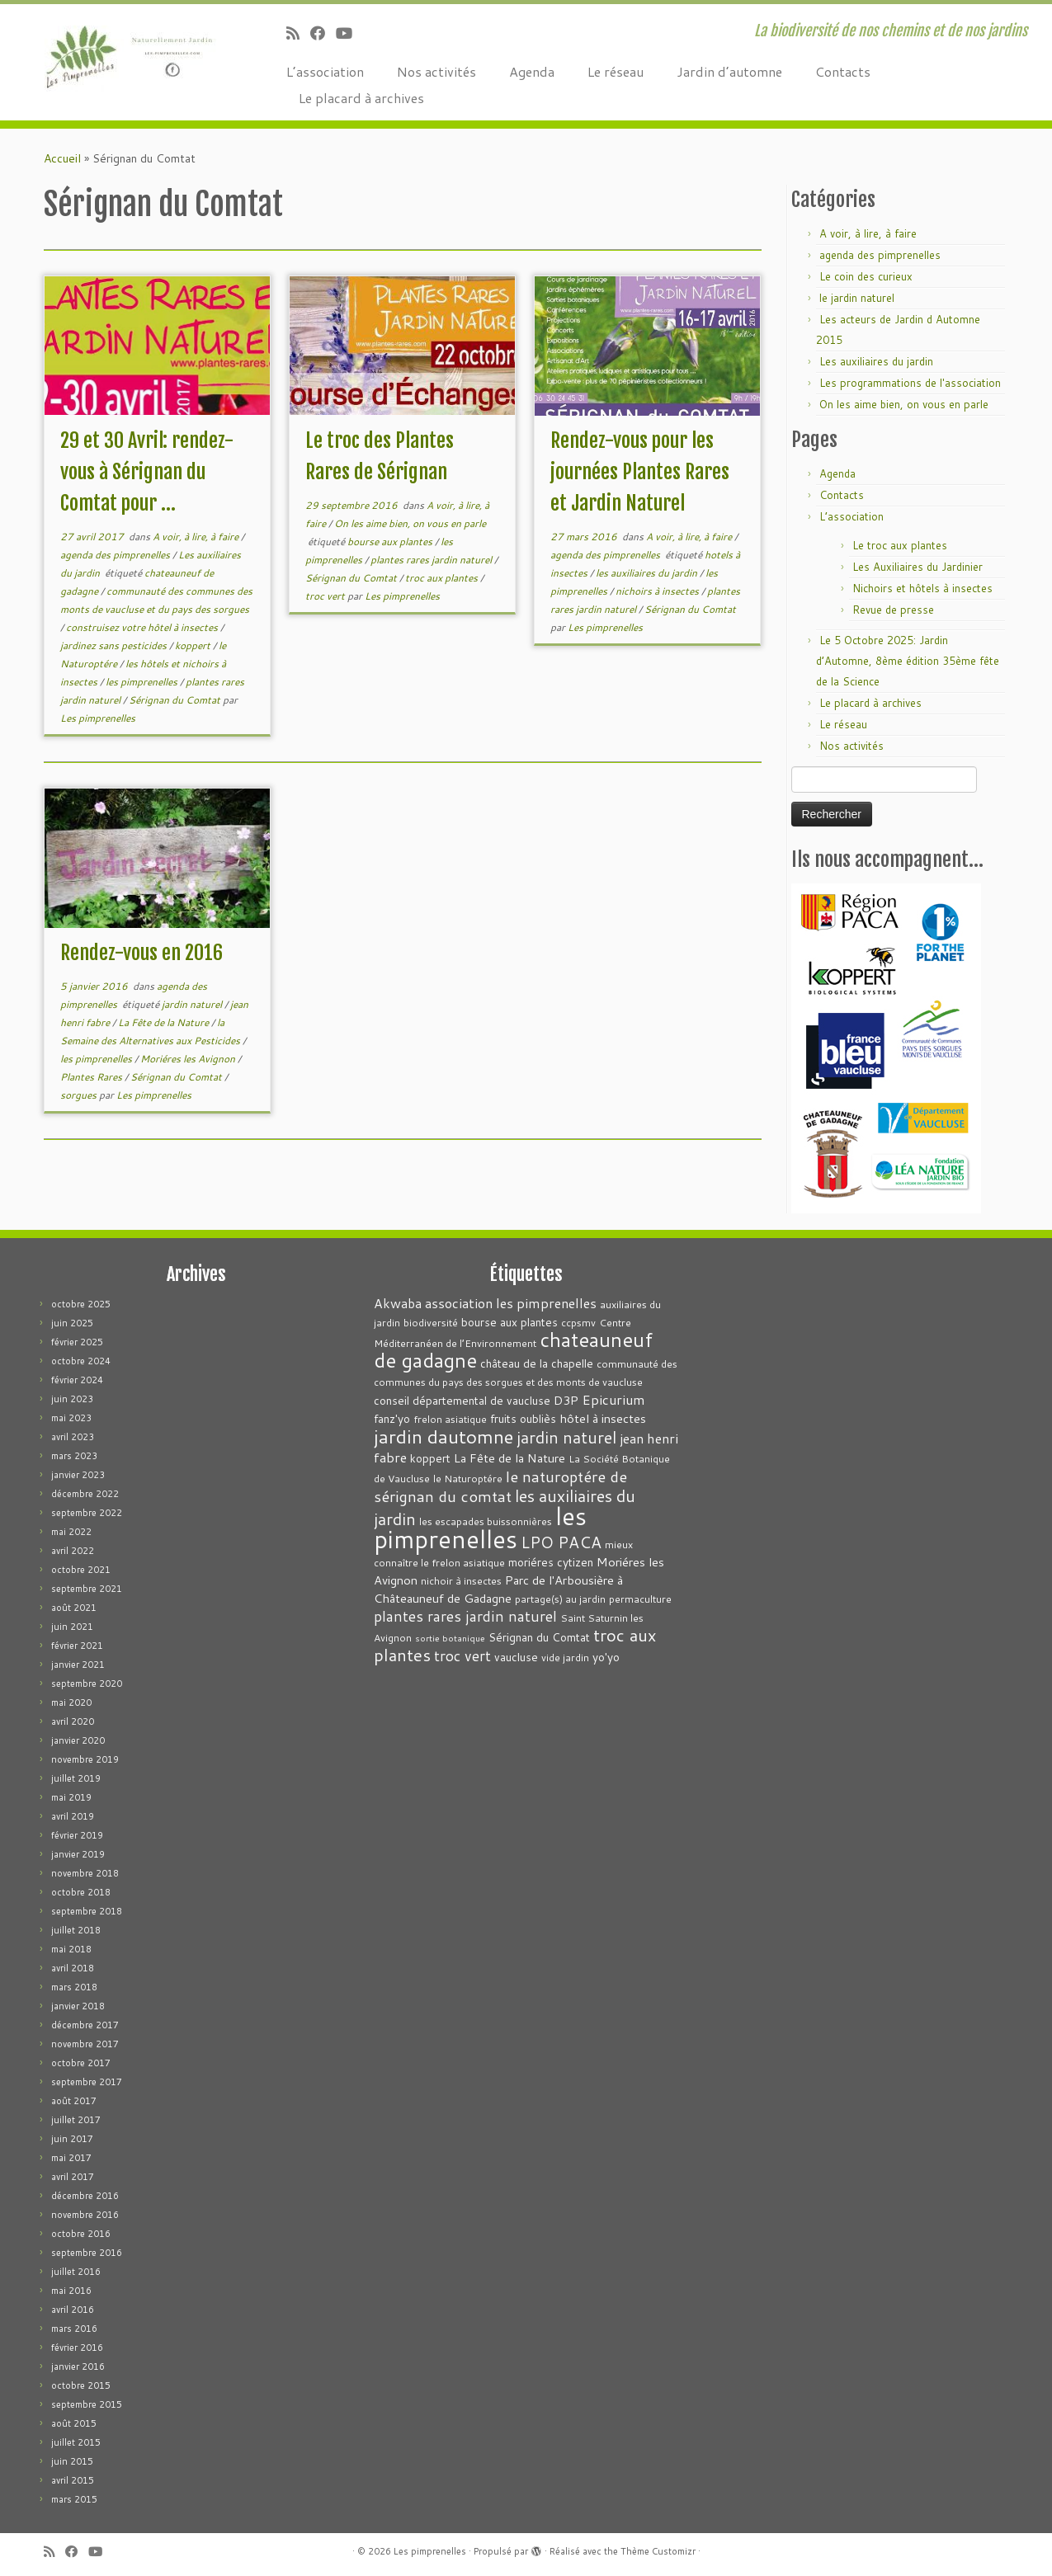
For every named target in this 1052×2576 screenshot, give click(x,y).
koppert (194, 645)
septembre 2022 (86, 1512)
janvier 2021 (78, 1664)
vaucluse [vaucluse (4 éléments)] (516, 1657)
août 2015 (74, 2423)
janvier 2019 (78, 1854)
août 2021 (74, 1607)
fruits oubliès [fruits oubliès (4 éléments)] (523, 1418)
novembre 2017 (85, 2044)
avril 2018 (72, 1968)
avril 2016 (72, 2309)
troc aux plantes (442, 578)
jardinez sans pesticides (114, 645)
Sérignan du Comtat (176, 700)
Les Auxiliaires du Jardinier (917, 566)
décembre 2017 (85, 2025)
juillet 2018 (76, 1930)
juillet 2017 (76, 2119)
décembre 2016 (85, 2195)
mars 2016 (74, 2328)
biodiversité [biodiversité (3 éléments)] (430, 1323)
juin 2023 (72, 1399)
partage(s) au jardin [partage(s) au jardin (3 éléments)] (560, 1599)
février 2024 (77, 1380)
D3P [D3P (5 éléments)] (566, 1400)
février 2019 (77, 1835)
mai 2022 (71, 1531)
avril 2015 (72, 2480)
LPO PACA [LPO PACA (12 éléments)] (561, 1542)
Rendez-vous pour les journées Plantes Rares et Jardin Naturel (639, 472)
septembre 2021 (86, 1588)
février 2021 (77, 1645)
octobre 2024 (81, 1361)
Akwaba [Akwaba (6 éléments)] (398, 1303)
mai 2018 (71, 1949)
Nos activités (436, 71)
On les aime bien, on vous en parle (410, 523)
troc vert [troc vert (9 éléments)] (462, 1656)
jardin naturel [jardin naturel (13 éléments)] (566, 1436)
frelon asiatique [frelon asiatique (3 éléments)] (450, 1419)
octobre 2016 (81, 2233)
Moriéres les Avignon (189, 1059)
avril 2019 (72, 1816)
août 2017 (74, 2100)
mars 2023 (74, 1455)
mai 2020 (71, 1702)
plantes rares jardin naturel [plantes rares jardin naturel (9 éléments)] (465, 1616)
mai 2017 (71, 2157)
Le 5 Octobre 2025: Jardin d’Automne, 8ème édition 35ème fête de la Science (907, 661)
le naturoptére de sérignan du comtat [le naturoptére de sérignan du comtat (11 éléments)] (500, 1486)
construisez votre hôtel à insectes (143, 627)
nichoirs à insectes (658, 591)
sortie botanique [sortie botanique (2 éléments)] (450, 1638)
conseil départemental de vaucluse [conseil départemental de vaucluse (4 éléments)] (462, 1400)
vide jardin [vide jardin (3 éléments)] (565, 1658)
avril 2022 (72, 1550)
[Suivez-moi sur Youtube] (349, 33)
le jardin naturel (856, 297)
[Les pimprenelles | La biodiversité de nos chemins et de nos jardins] (121, 53)
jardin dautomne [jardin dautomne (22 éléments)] (443, 1436)
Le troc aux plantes (899, 545)
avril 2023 (72, 1436)
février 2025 (77, 1342)
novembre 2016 (85, 2214)
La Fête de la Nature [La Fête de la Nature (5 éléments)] (509, 1458)
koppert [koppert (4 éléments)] (430, 1458)
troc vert (326, 596)
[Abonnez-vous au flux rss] (298, 33)
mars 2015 (74, 2499)
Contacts (842, 71)
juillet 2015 (76, 2442)
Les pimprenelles (97, 718)
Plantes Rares (92, 1077)
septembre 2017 (86, 2082)
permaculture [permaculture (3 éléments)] (640, 1599)
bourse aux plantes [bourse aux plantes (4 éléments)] (509, 1322)
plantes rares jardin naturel (432, 560)
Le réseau (615, 71)
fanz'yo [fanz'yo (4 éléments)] (392, 1418)
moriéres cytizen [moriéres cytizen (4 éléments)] (550, 1562)
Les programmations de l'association (910, 382)
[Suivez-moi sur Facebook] (323, 33)
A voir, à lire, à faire (197, 537)
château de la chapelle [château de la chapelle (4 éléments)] (536, 1363)
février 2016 (77, 2347)
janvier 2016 (78, 2366)
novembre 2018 (85, 1873)
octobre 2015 (81, 2385)
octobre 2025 (81, 1304)
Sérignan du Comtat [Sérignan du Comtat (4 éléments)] (539, 1637)
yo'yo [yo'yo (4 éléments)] (606, 1657)
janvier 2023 (78, 1474)
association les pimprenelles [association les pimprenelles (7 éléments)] (511, 1302)
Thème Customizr (658, 2551)
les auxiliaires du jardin (648, 573)
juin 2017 (72, 2138)
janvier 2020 (78, 1740)
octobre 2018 (81, 1892)
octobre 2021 (81, 1569)
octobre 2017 (81, 2063)
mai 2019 (71, 1797)
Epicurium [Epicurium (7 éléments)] (613, 1399)
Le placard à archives (361, 97)
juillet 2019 (76, 1778)
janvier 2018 (78, 2006)
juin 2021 (72, 1626)
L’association (325, 71)
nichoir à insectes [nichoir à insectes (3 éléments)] (461, 1581)
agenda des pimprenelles (116, 555)
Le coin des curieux (866, 276)
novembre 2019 (85, 1759)
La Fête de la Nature (164, 1022)
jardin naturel (193, 1004)
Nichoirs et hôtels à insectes (922, 588)
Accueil (62, 158)
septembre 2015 (86, 2404)
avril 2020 (72, 1721)
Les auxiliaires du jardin (876, 361)
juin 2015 (72, 2461)
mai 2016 (71, 2290)
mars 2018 (74, 1987)
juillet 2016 (76, 2271)
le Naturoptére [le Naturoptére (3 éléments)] (467, 1479)
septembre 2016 (86, 2252)
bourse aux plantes (391, 542)
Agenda (531, 71)
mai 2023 (71, 1418)
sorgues (79, 1095)
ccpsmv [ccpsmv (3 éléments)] (578, 1323)
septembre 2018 (86, 1911)
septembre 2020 (86, 1683)
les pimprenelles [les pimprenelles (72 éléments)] (480, 1527)
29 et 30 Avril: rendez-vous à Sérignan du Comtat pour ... (147, 472)
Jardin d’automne (729, 71)
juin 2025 (72, 1323)
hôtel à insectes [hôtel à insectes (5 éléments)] (602, 1418)
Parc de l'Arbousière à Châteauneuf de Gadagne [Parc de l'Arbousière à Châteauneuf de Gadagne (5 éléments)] (498, 1589)
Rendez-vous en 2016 (141, 952)
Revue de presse (893, 609)
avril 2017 (72, 2176)
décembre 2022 (85, 1493)
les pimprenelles (143, 682)
